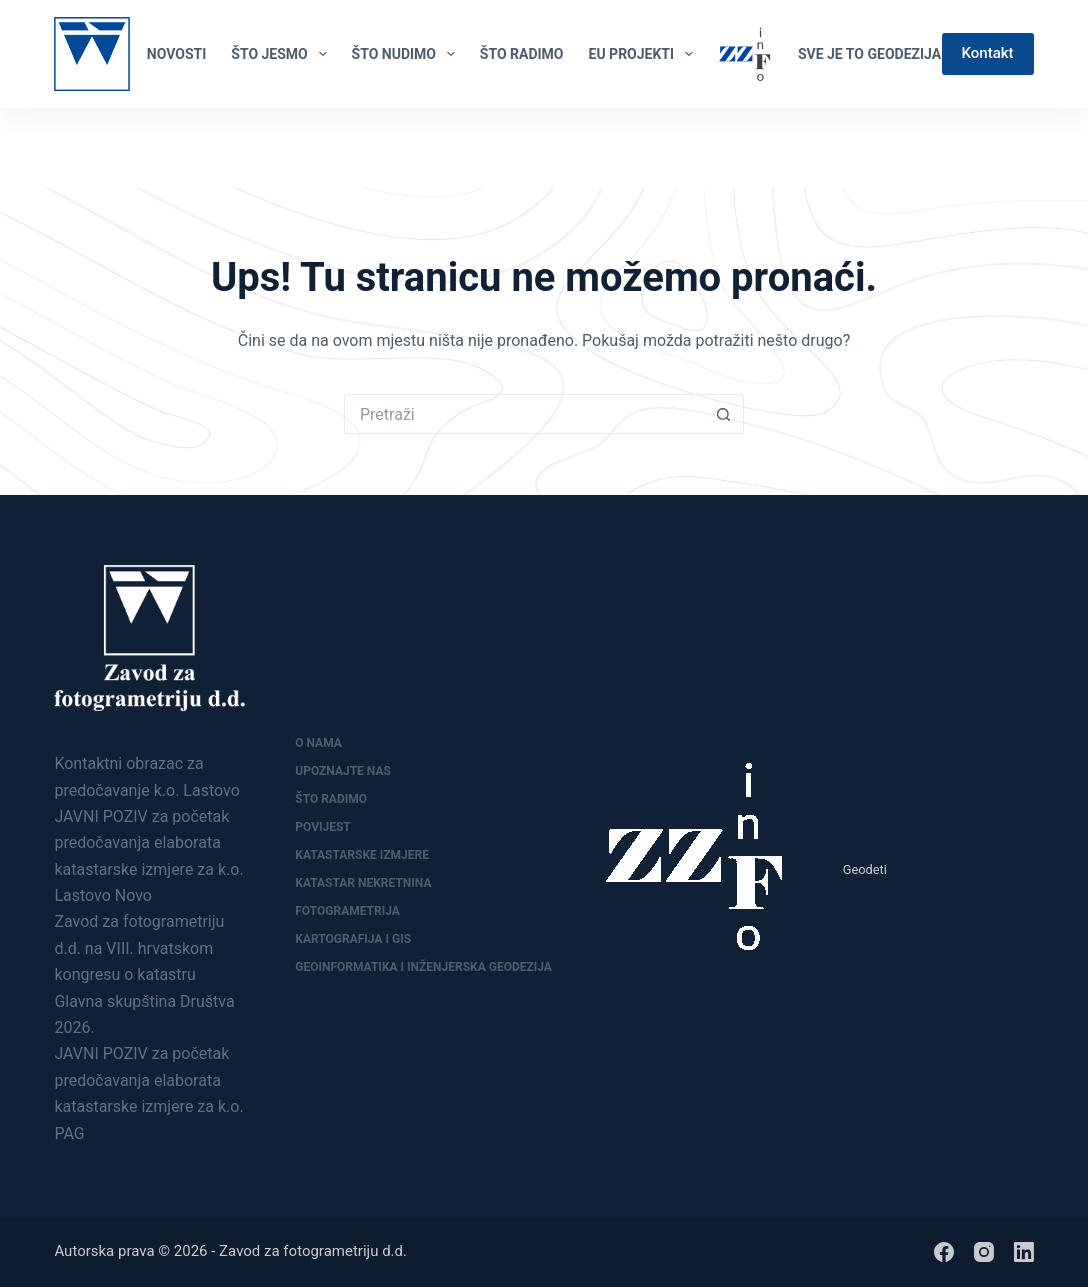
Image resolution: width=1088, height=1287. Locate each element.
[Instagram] (984, 1252)
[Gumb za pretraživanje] (724, 414)
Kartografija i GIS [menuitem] (353, 939)
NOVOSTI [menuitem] (176, 54)
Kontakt (988, 53)
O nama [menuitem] (318, 743)
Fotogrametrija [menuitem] (347, 911)
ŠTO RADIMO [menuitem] (522, 54)
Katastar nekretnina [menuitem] (363, 883)
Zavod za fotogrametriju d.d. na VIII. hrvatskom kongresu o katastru (139, 948)
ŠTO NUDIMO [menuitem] (407, 54)
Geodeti (865, 869)
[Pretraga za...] (524, 414)
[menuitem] (745, 54)
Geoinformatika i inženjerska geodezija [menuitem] (423, 967)
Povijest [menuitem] (323, 827)
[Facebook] (992, 148)
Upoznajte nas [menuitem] (343, 771)
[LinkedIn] (1025, 148)
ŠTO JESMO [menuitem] (282, 54)
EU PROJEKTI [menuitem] (645, 54)
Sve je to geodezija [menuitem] (869, 54)
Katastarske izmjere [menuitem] (362, 855)
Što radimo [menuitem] (331, 799)
